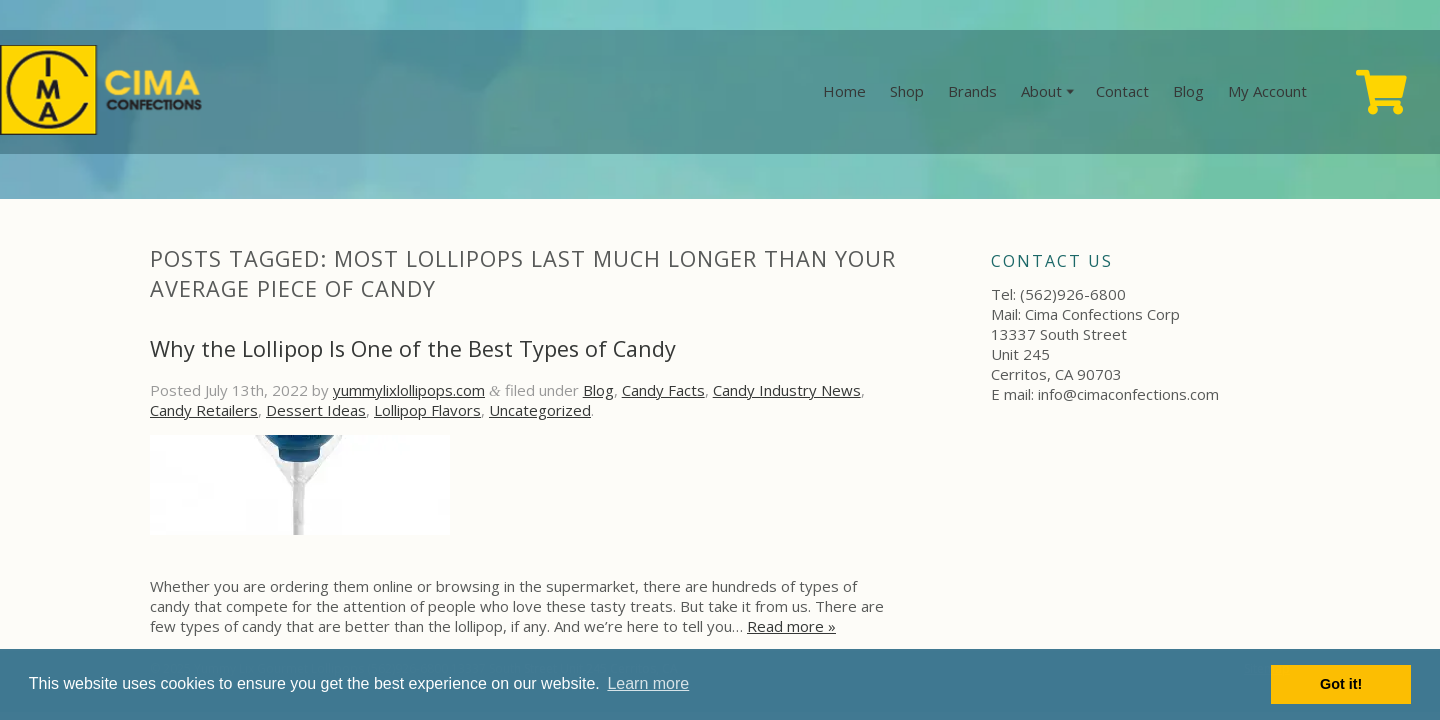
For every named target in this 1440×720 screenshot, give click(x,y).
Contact (1122, 91)
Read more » (791, 626)
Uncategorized (540, 410)
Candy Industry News (787, 390)
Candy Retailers (204, 410)
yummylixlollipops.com (409, 390)
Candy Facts (663, 390)
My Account (1267, 91)
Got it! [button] (1341, 684)
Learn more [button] (648, 683)
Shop (907, 91)
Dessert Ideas (316, 410)
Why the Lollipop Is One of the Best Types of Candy (413, 348)
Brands (972, 91)
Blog (1188, 91)
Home (844, 91)
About (1041, 91)
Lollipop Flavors (427, 410)
